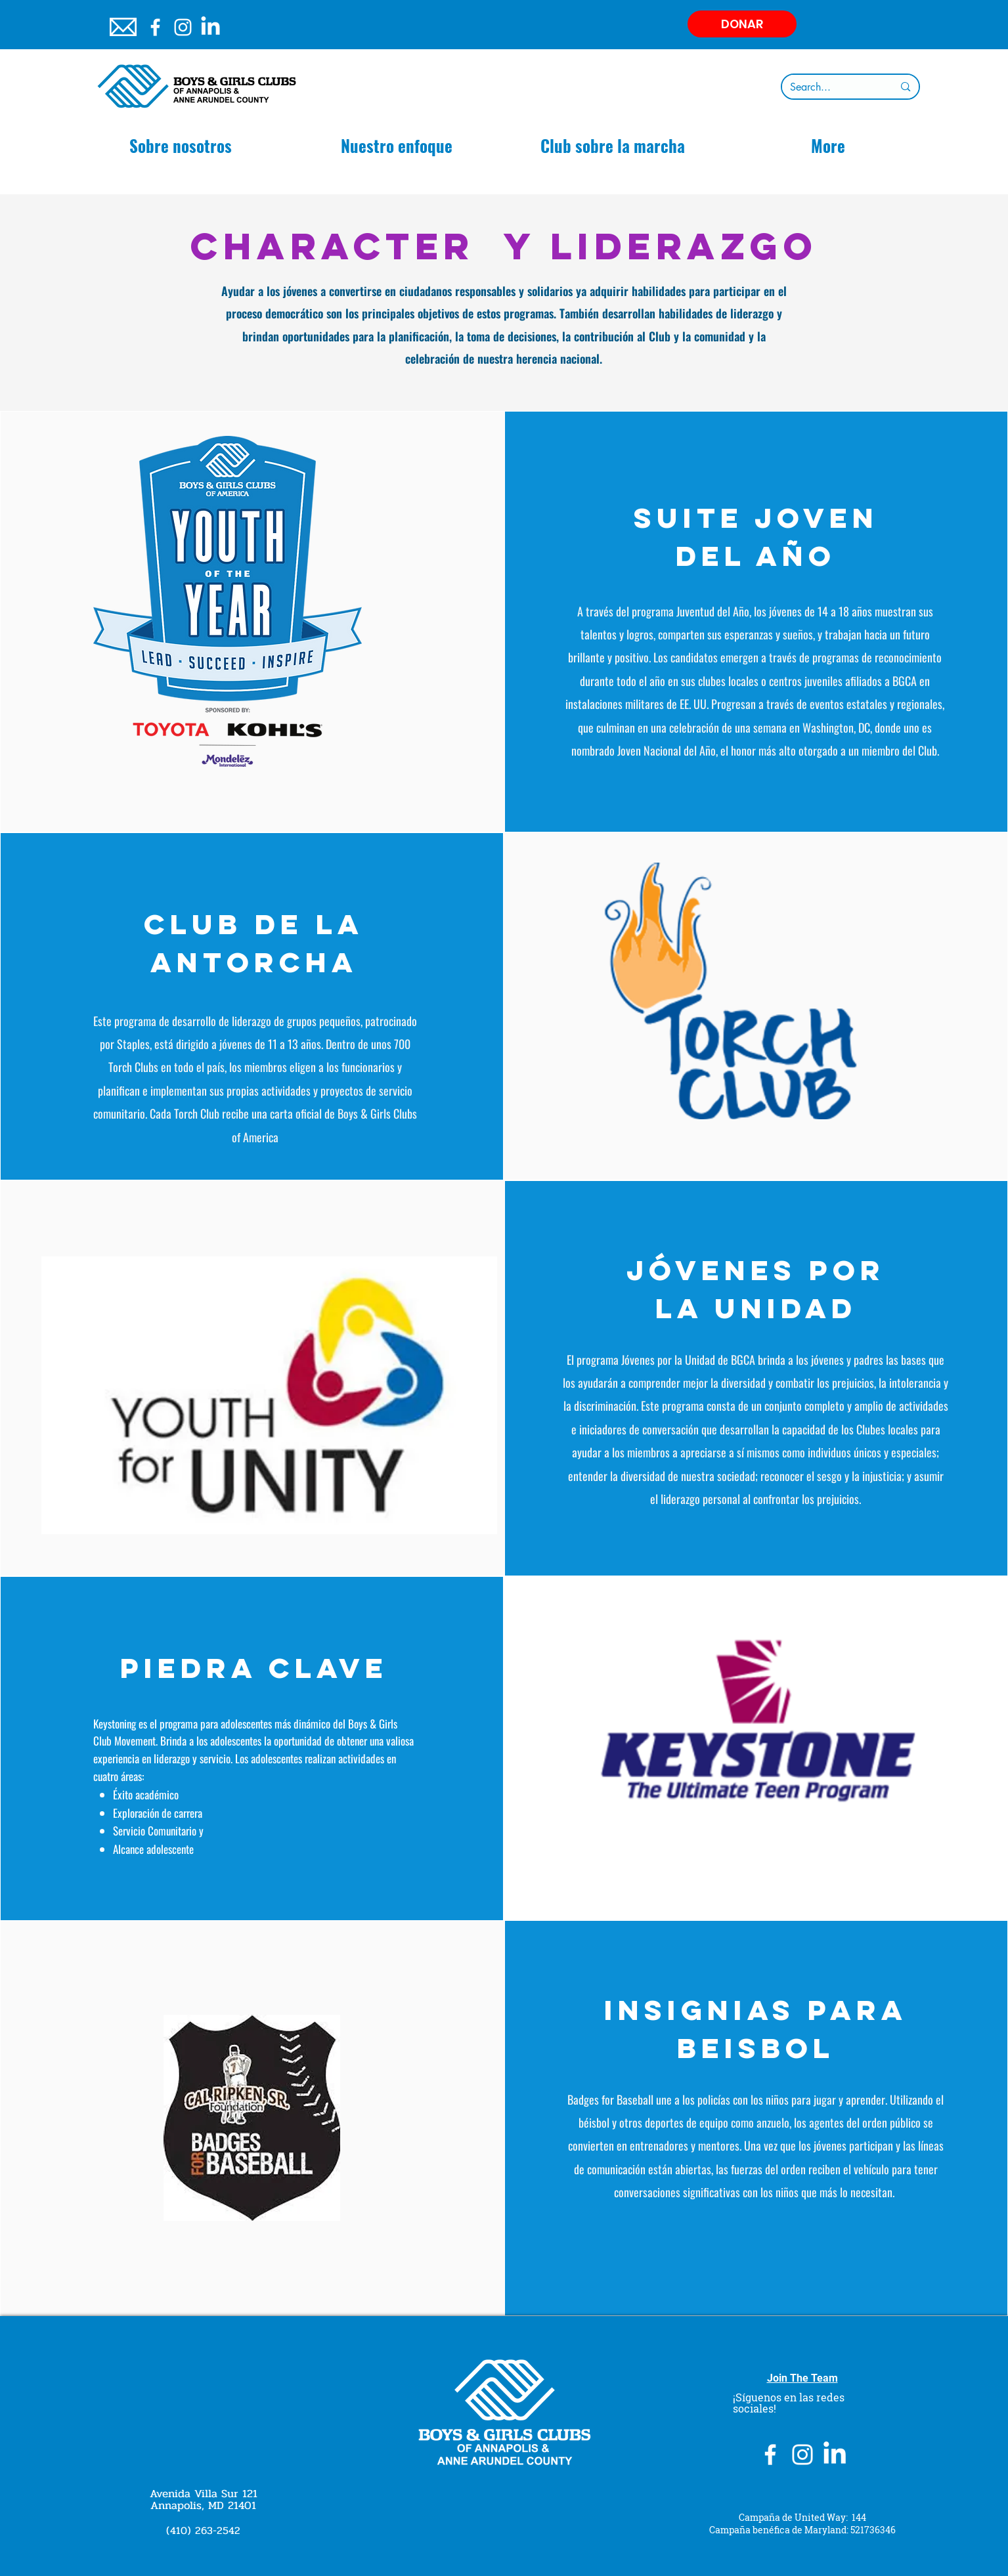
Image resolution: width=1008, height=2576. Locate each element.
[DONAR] (742, 24)
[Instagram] (182, 27)
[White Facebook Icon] (155, 27)
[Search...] (832, 87)
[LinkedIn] (210, 27)
